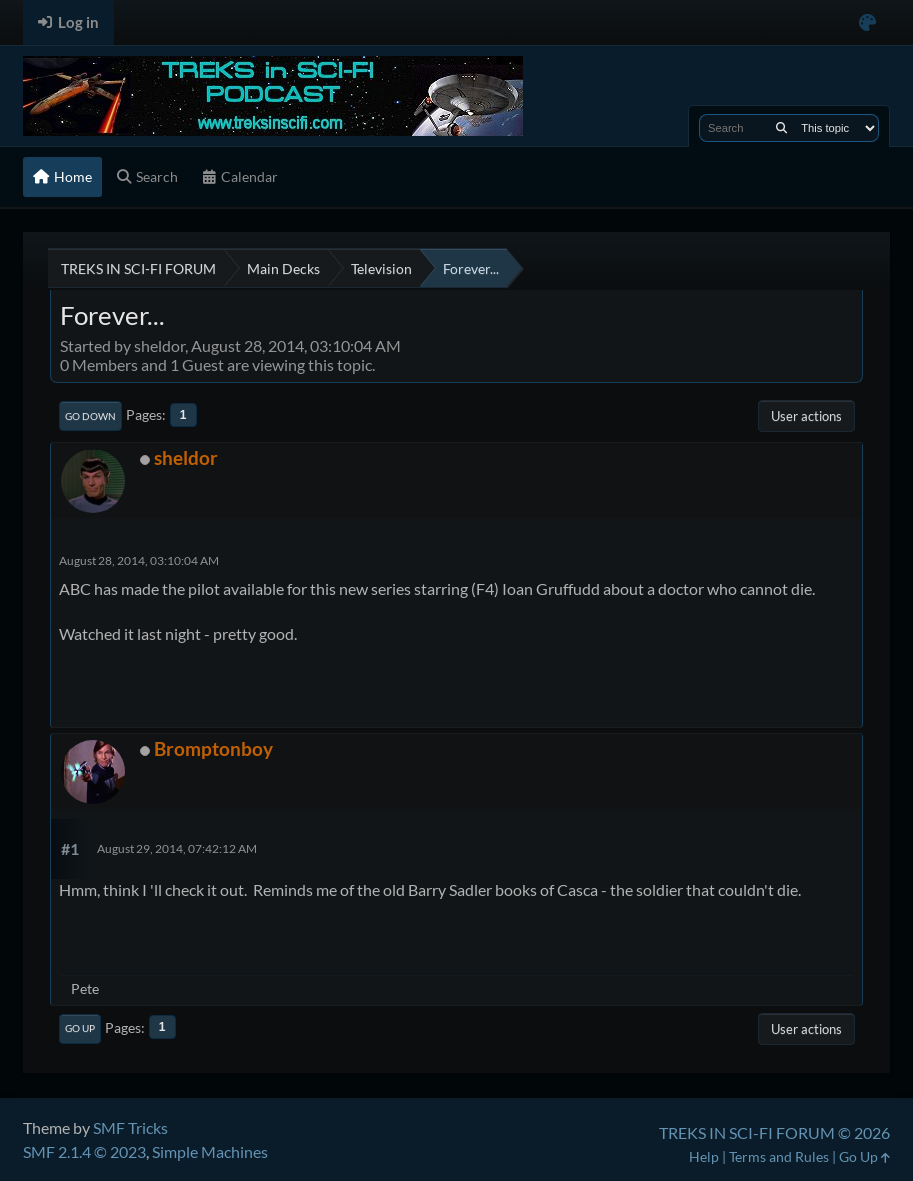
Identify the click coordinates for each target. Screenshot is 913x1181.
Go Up (80, 1028)
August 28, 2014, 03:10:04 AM (139, 560)
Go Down (90, 416)
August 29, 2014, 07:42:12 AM (177, 848)
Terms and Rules (779, 1156)
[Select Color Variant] (867, 22)
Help (704, 1156)
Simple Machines (210, 1151)
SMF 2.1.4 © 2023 (84, 1151)
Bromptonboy (213, 748)
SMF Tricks (130, 1127)
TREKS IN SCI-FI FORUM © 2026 (774, 1132)
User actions (806, 416)
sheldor (186, 457)
